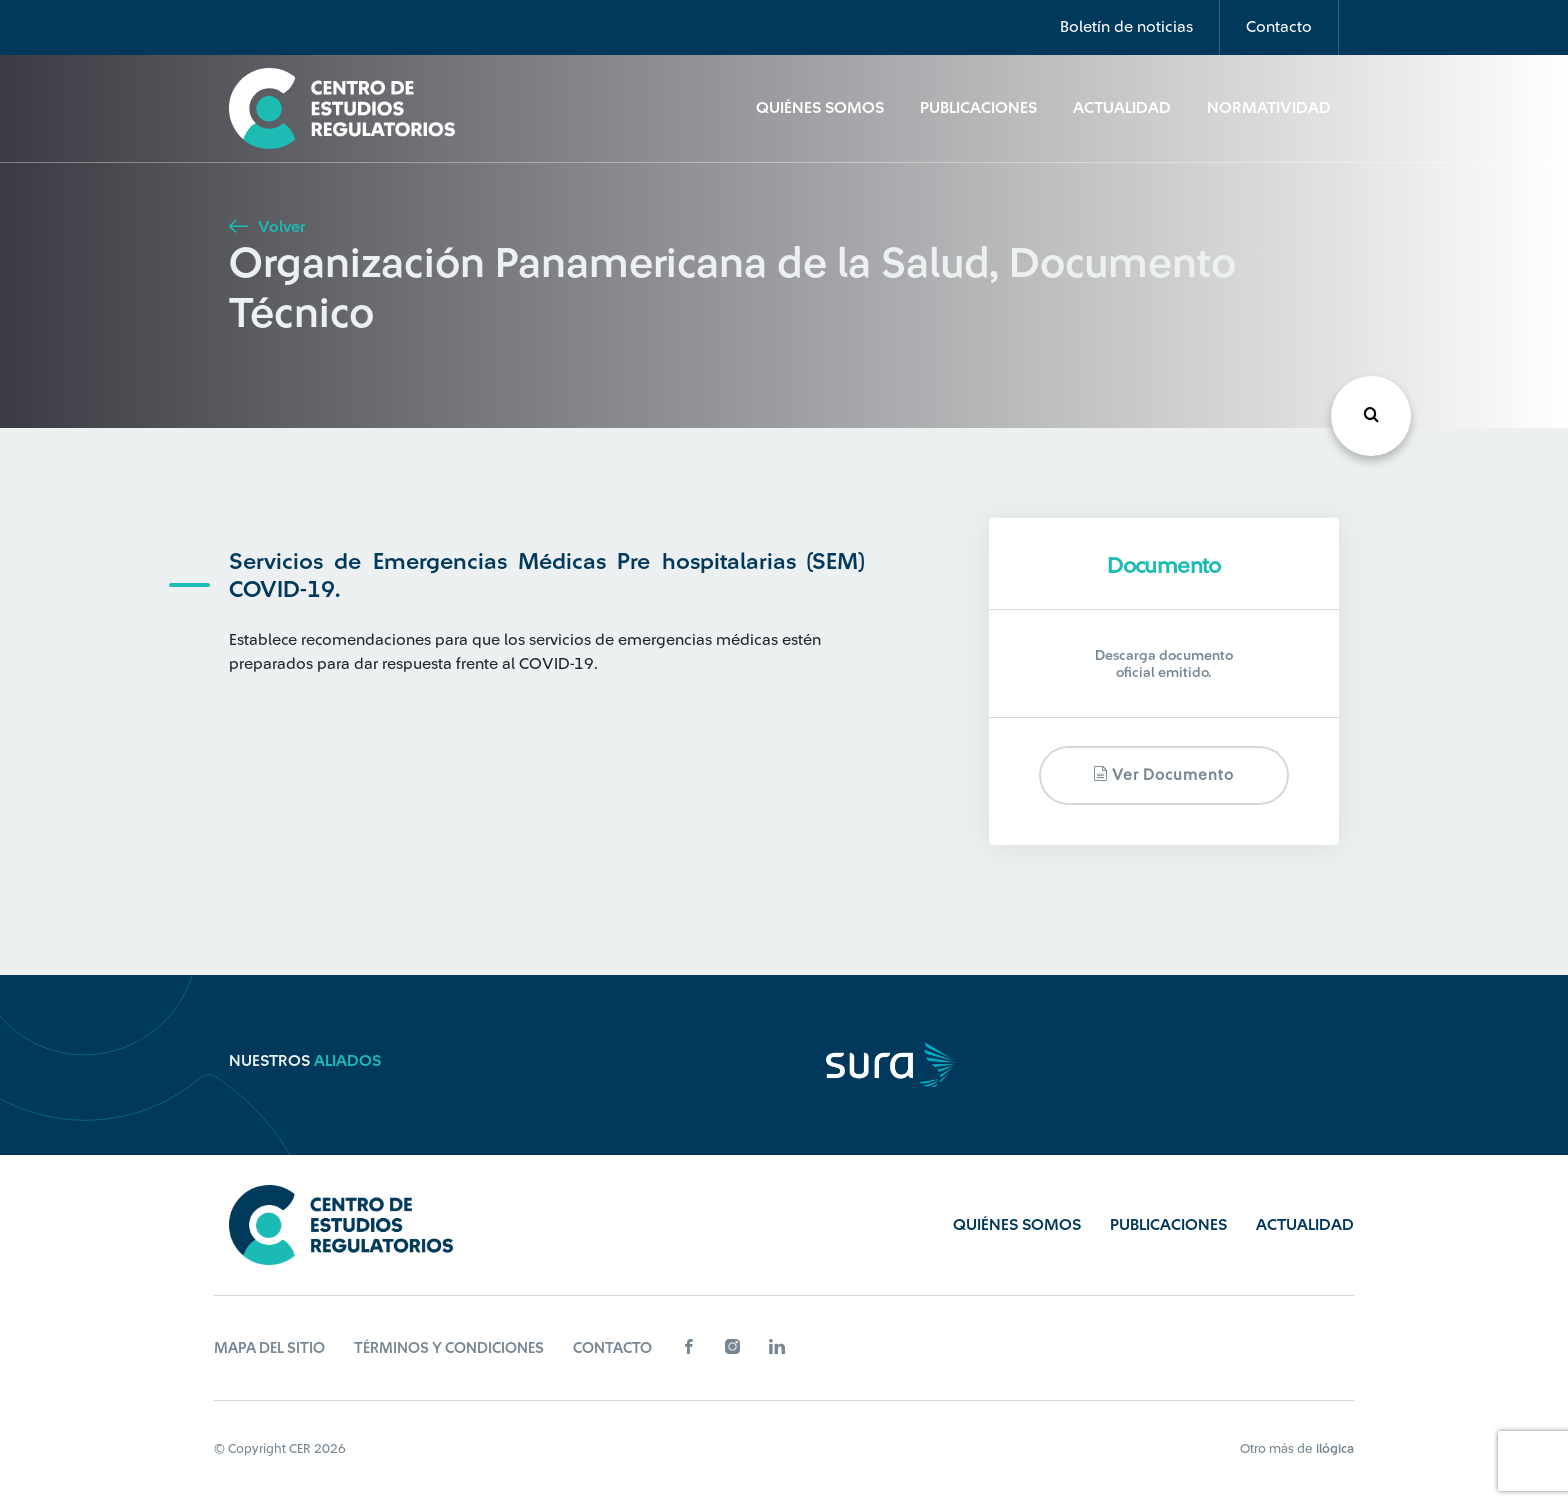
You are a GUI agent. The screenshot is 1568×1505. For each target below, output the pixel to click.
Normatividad (1269, 108)
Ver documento (1163, 774)
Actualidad (1122, 108)
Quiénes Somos (820, 108)
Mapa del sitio (269, 1348)
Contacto (1279, 27)
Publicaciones (978, 108)
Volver (267, 227)
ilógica (1335, 1448)
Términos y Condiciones (449, 1348)
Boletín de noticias (1126, 27)
